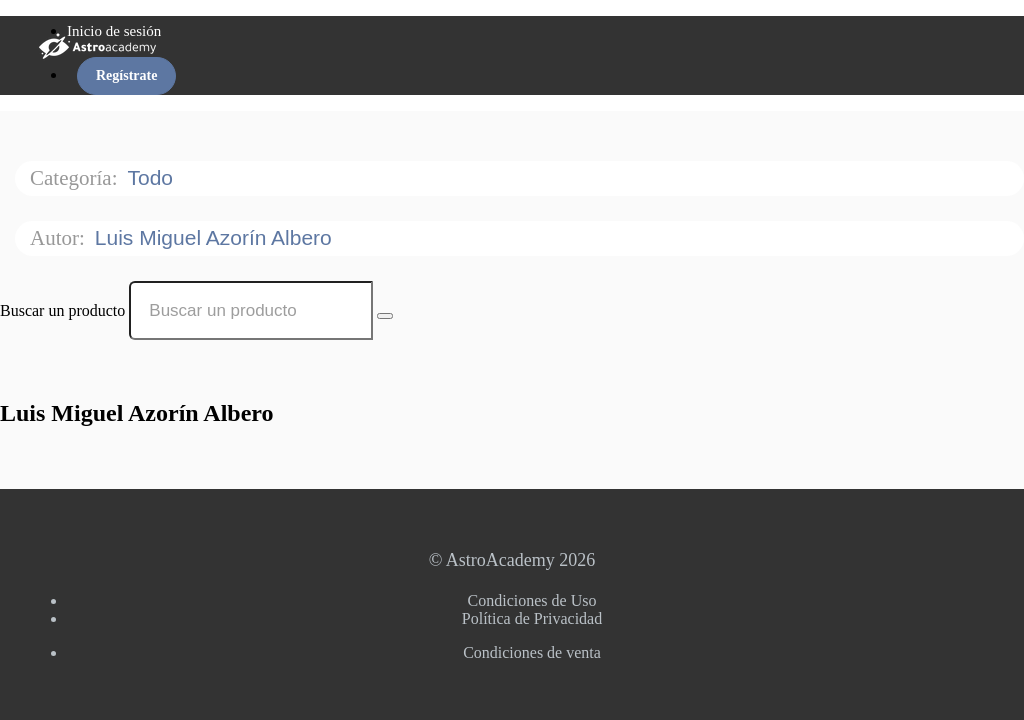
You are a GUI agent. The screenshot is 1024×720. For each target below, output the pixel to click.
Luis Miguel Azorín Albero (216, 237)
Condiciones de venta (532, 652)
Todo (152, 177)
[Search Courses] (385, 316)
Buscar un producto (62, 310)
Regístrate (126, 75)
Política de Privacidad (532, 618)
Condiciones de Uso (532, 600)
